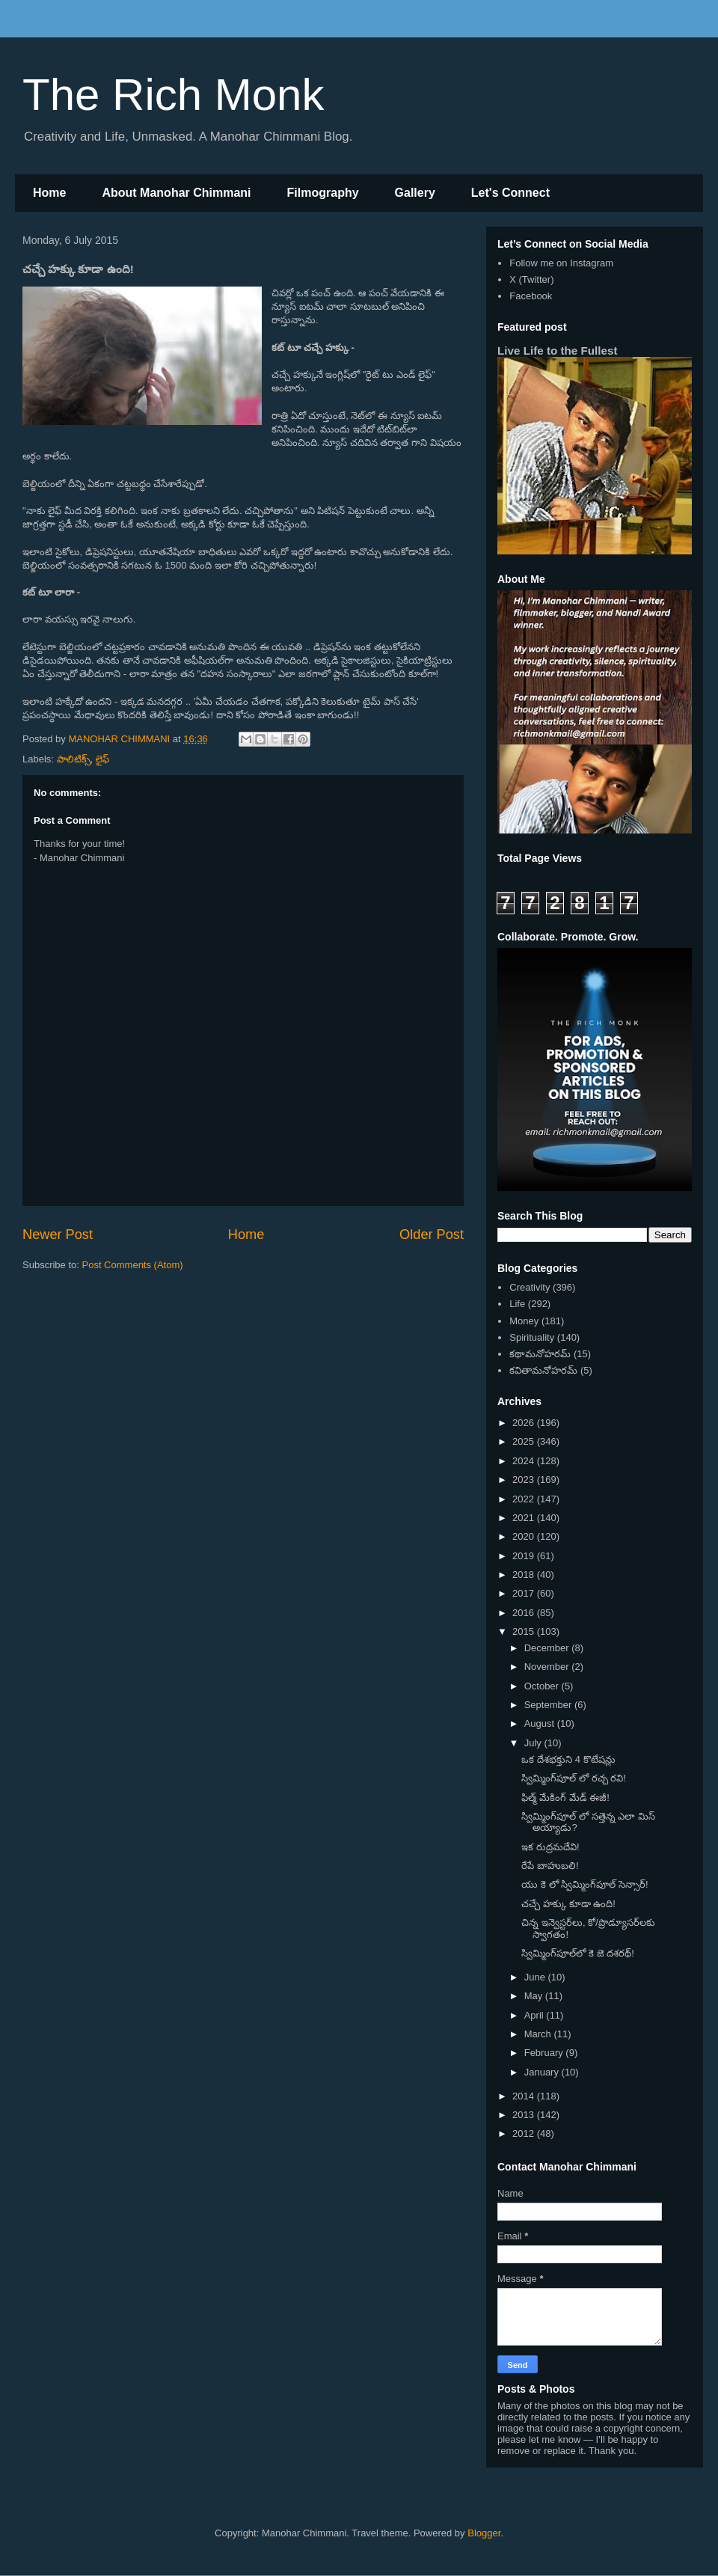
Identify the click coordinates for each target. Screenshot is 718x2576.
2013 (524, 2114)
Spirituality (531, 1337)
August (540, 1723)
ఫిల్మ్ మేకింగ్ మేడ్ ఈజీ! (565, 1797)
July (534, 1743)
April (535, 2015)
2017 (524, 1593)
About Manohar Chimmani (176, 192)
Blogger (483, 2533)
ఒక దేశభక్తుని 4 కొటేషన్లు (568, 1759)
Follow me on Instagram (561, 263)
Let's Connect (510, 192)
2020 (524, 1536)
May (534, 1995)
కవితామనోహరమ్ (543, 1370)
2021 (524, 1517)
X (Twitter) (531, 279)
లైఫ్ (102, 759)
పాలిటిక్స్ (73, 759)
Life (517, 1303)
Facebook (530, 296)
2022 (524, 1499)
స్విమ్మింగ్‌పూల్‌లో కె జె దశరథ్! (577, 1953)
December (548, 1647)
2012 (524, 2133)
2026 (524, 1422)
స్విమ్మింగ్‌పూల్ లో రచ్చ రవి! (573, 1778)
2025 (524, 1441)
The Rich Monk (173, 95)
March (539, 2034)
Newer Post (57, 1234)
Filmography (323, 192)
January (543, 2072)
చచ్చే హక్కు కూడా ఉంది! (568, 1903)
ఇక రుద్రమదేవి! (550, 1847)
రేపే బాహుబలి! (549, 1865)
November (548, 1666)
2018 (524, 1574)
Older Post (431, 1234)
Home (49, 192)
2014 (524, 2096)
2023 (524, 1479)
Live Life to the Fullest (557, 350)
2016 (524, 1612)
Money (523, 1321)
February (545, 2052)
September (549, 1704)
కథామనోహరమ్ (540, 1353)
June (536, 1977)
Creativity (529, 1287)
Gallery (415, 192)
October (543, 1686)
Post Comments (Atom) (132, 1264)
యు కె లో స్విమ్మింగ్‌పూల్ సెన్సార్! (584, 1884)
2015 (524, 1631)
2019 (524, 1555)
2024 (524, 1460)
